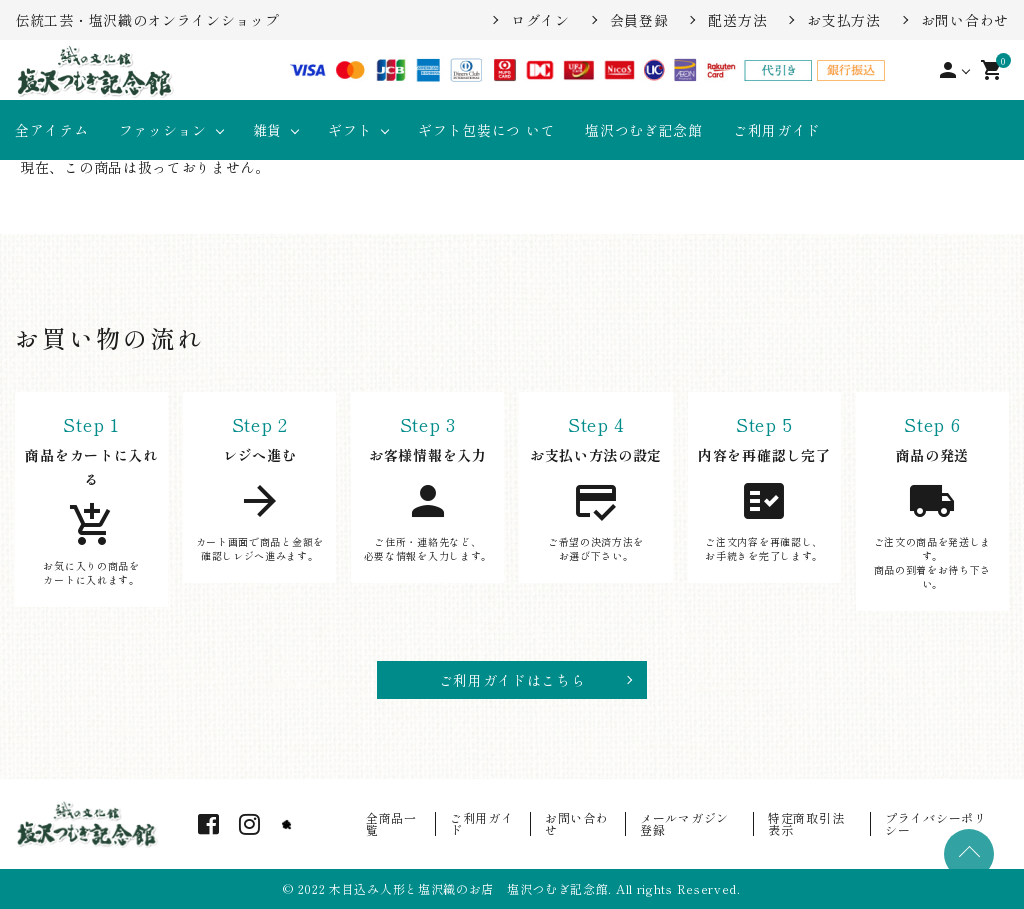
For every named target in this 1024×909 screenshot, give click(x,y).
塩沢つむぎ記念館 (644, 130)
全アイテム (52, 130)
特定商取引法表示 (806, 823)
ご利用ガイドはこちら (512, 680)
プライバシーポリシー (936, 823)
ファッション (163, 130)
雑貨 (267, 130)
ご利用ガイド (777, 130)
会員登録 (639, 20)
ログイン (540, 20)
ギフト (350, 130)
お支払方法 (844, 20)
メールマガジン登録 (684, 823)
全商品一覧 (391, 823)
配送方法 (737, 20)
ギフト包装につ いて (486, 130)
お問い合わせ (965, 20)
